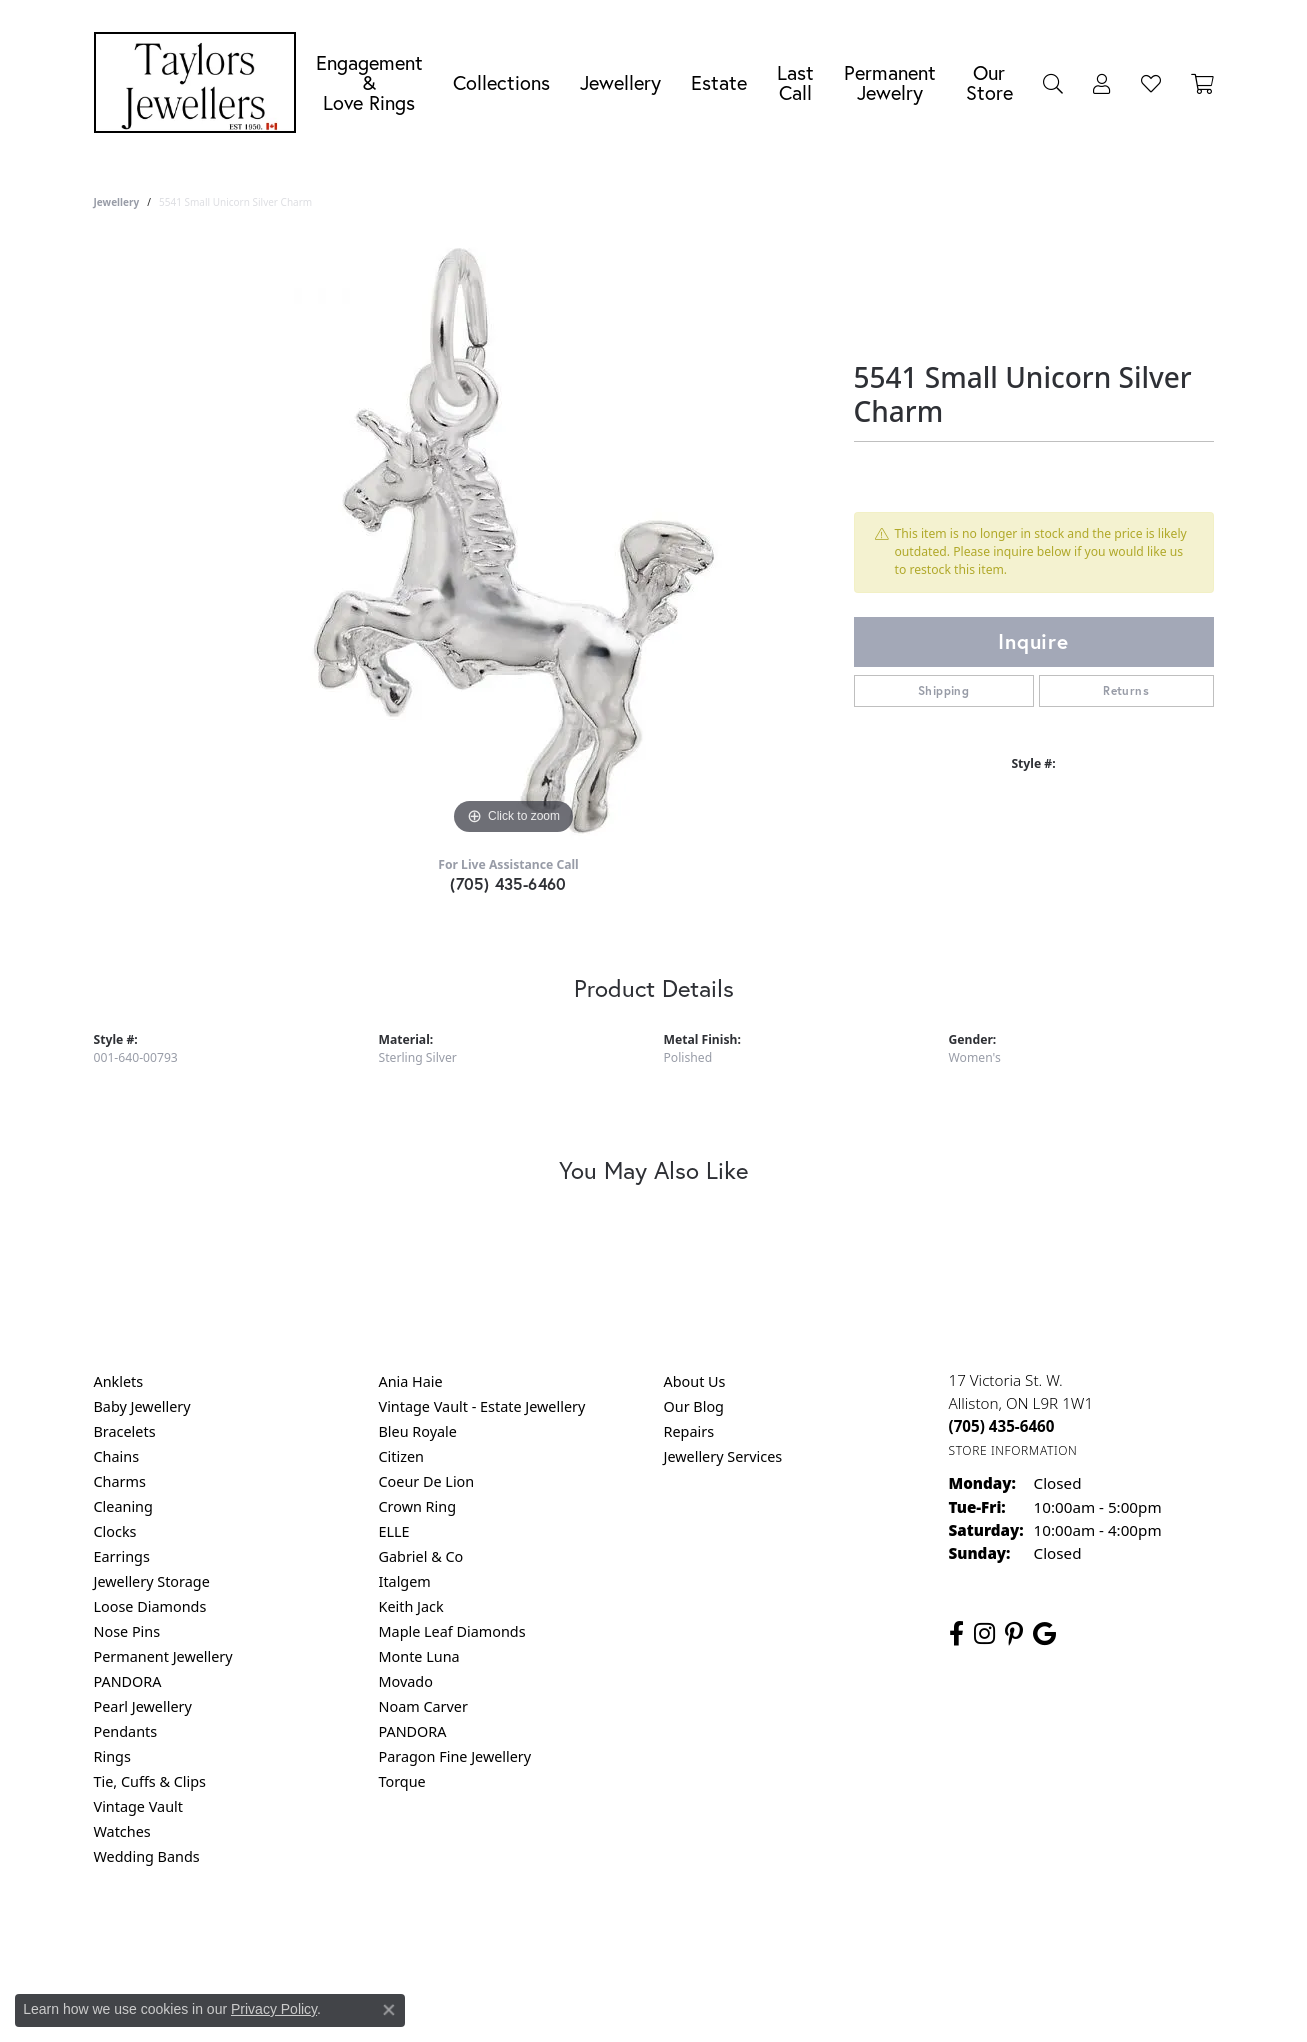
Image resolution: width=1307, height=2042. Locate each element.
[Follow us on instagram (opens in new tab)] (984, 1634)
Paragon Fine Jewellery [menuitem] (455, 1756)
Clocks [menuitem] (115, 1531)
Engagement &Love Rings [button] (369, 82)
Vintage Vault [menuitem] (138, 1806)
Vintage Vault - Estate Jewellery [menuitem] (482, 1406)
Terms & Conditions (674, 1937)
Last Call (795, 82)
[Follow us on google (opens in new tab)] (1044, 1634)
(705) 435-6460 (508, 883)
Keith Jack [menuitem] (411, 1606)
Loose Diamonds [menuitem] (150, 1606)
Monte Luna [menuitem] (419, 1656)
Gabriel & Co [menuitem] (421, 1556)
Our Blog (694, 1406)
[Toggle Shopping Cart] (1202, 83)
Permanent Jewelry (890, 82)
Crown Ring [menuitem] (418, 1506)
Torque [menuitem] (402, 1781)
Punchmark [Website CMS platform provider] (689, 2002)
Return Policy (455, 1937)
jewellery (117, 202)
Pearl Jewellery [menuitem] (143, 1706)
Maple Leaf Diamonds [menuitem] (452, 1631)
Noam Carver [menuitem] (423, 1706)
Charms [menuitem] (120, 1481)
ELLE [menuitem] (394, 1531)
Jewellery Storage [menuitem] (152, 1581)
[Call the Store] (1002, 1426)
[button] (1053, 83)
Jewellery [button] (620, 82)
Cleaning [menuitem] (123, 1506)
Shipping (943, 690)
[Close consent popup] (389, 2010)
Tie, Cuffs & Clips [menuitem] (150, 1781)
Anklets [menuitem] (119, 1381)
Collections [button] (501, 82)
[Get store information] (1013, 1450)
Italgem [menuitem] (405, 1581)
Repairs (689, 1431)
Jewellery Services (723, 1456)
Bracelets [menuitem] (125, 1431)
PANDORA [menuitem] (128, 1681)
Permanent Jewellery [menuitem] (163, 1656)
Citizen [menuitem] (402, 1456)
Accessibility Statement (822, 1937)
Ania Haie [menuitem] (411, 1381)
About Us (695, 1381)
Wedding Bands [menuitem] (147, 1856)
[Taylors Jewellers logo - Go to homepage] (200, 82)
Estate (719, 82)
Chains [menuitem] (117, 1456)
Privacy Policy (555, 1937)
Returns (1126, 690)
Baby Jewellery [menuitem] (142, 1406)
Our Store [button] (989, 82)
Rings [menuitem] (112, 1756)
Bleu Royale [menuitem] (418, 1431)
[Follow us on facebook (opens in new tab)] (956, 1634)
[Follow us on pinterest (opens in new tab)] (1014, 1634)
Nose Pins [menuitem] (127, 1631)
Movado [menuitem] (406, 1681)
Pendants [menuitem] (126, 1731)
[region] (514, 540)
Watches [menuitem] (122, 1831)
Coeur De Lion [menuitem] (427, 1481)
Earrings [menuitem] (122, 1556)
